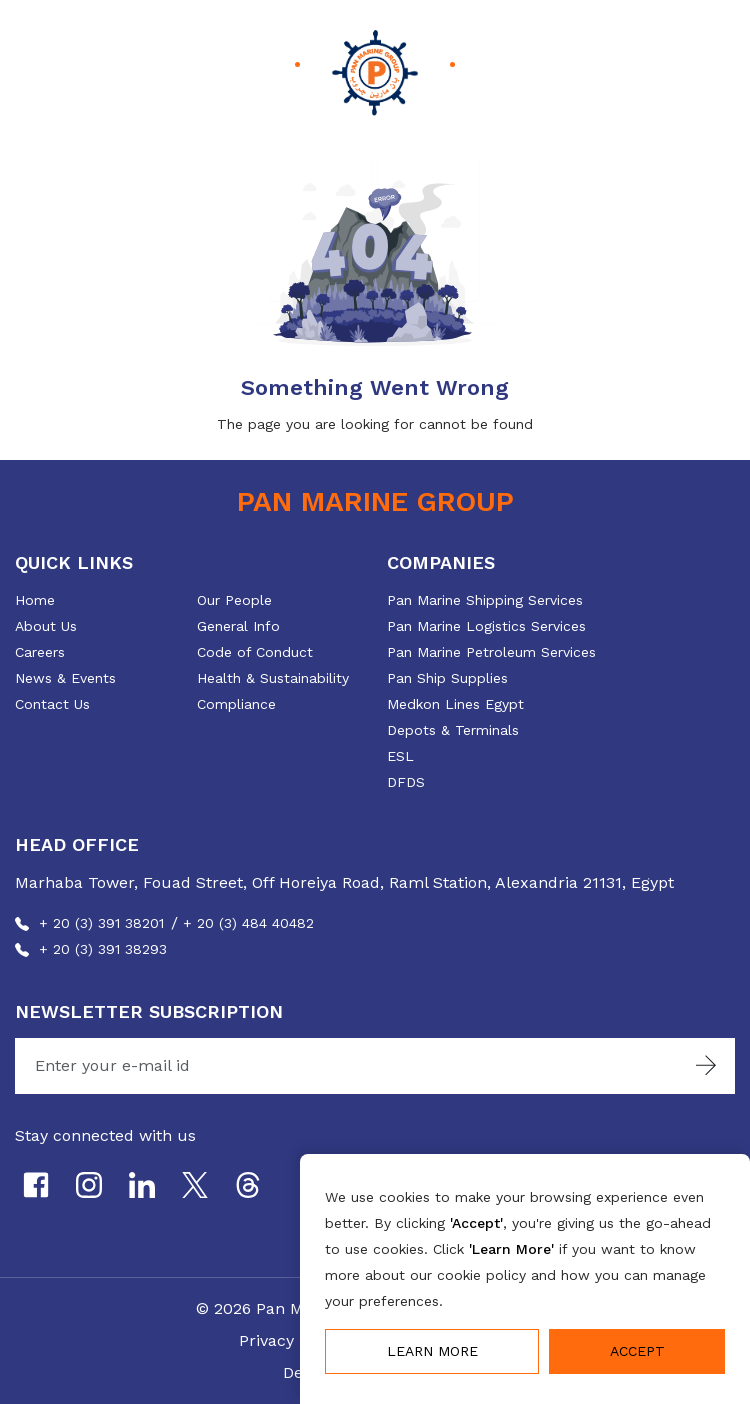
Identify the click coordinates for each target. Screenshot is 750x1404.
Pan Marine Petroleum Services (491, 652)
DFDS (406, 782)
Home (35, 600)
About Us (46, 626)
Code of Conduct (255, 652)
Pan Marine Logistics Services (486, 626)
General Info (238, 626)
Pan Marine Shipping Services (485, 600)
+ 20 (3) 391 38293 (103, 949)
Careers (40, 652)
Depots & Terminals (453, 730)
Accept (637, 1351)
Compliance (236, 704)
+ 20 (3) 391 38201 (101, 923)
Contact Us (52, 704)
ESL (400, 756)
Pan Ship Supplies (447, 678)
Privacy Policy (291, 1340)
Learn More (432, 1351)
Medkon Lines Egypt (455, 704)
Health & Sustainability (273, 678)
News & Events (65, 678)
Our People (234, 600)
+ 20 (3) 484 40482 (248, 923)
